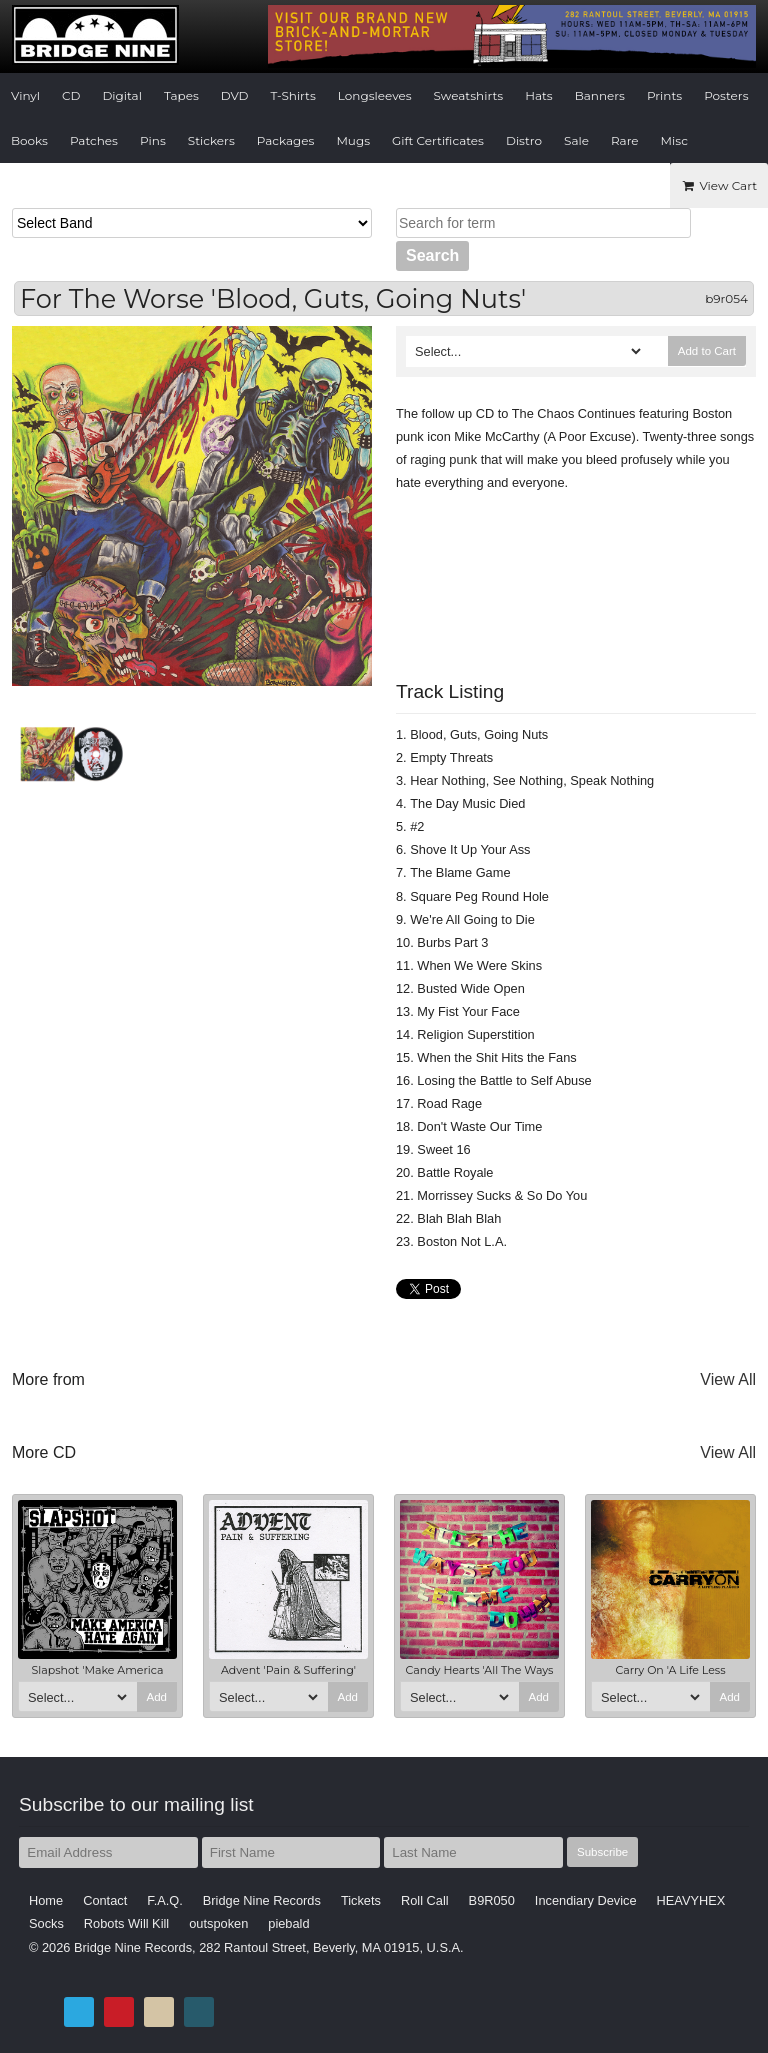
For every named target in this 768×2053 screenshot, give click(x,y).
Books (29, 140)
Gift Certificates (438, 140)
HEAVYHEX (691, 1900)
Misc (674, 140)
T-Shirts (293, 95)
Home (46, 1900)
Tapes (181, 95)
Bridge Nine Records (262, 1900)
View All (728, 1379)
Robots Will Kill (126, 1923)
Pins (153, 140)
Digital (121, 95)
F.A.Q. (165, 1900)
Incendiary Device (586, 1900)
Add (157, 1697)
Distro (524, 140)
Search (432, 255)
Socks (46, 1923)
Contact (105, 1900)
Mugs (353, 140)
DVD (235, 95)
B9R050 (492, 1900)
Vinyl (25, 95)
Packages (286, 140)
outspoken (218, 1923)
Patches (94, 140)
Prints (664, 95)
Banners (600, 95)
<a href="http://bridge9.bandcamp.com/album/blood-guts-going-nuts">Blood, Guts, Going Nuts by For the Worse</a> (576, 574)
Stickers (211, 140)
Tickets (361, 1900)
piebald (288, 1923)
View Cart (719, 185)
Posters (726, 95)
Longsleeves (375, 95)
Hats (539, 95)
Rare (625, 140)
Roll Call (425, 1900)
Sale (576, 140)
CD (71, 95)
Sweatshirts (469, 95)
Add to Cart (707, 351)
